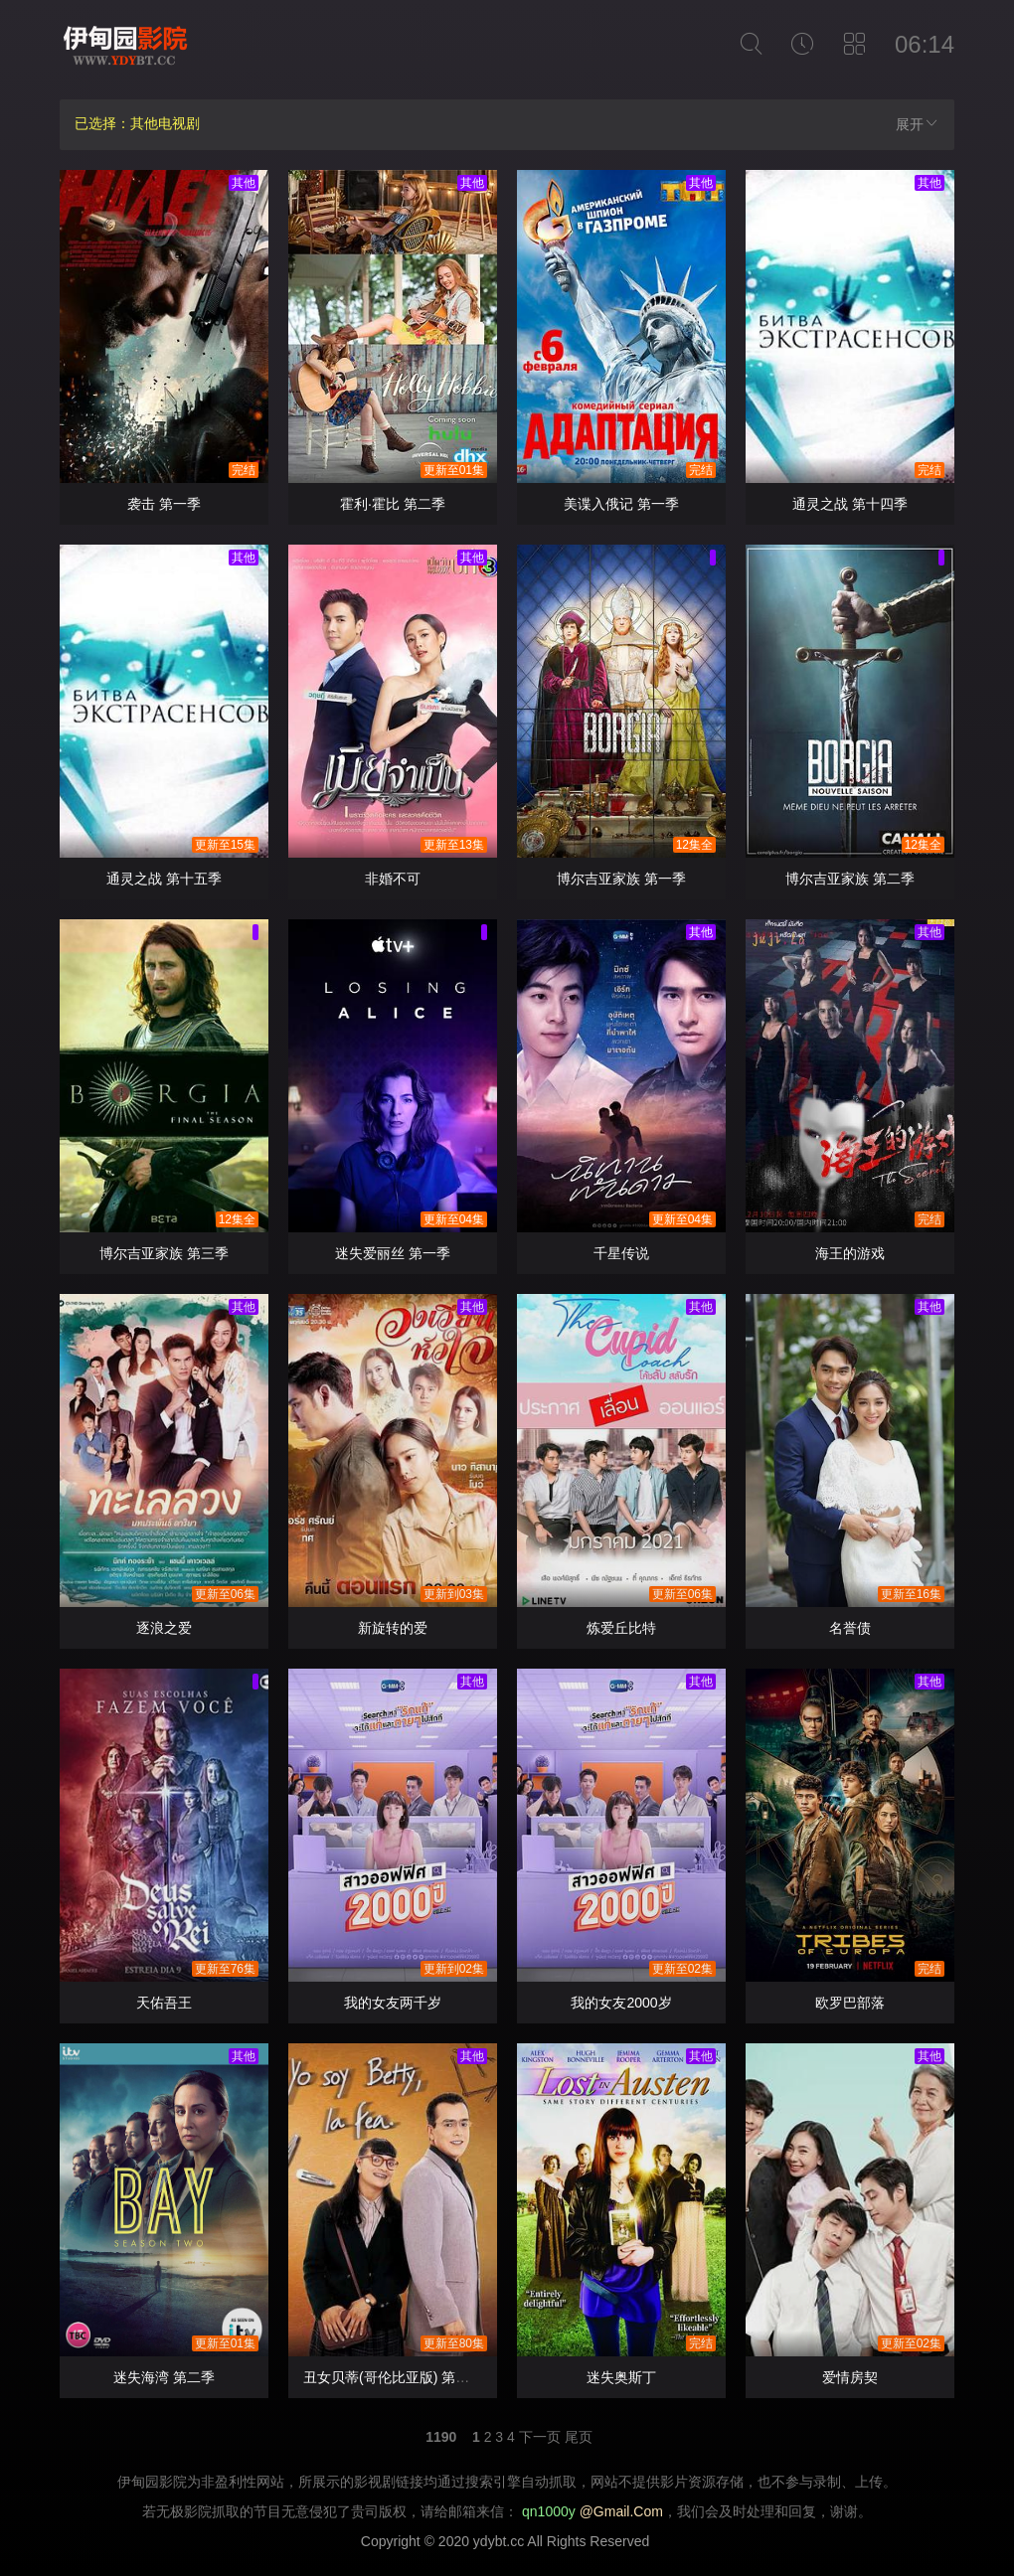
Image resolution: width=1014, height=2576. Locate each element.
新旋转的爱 (392, 1628)
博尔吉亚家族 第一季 (621, 878)
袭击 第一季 (164, 504)
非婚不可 (393, 878)
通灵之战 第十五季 (164, 878)
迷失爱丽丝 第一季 (392, 1253)
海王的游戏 (850, 1253)
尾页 (578, 2437)
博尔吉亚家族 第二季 (850, 878)
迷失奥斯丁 (621, 2377)
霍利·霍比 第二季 (392, 504)
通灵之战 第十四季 (850, 504)
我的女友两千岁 (392, 2003)
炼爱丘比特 (621, 1628)
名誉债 (850, 1628)
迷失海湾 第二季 (164, 2377)
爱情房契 (850, 2377)
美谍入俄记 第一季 (621, 504)
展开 (917, 123)
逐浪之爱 (164, 1628)
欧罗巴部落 (850, 2003)
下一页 (540, 2437)
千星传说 (621, 1253)
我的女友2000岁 (621, 2003)
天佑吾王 (164, 2003)
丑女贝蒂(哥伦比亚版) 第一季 (393, 2377)
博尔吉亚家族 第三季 (164, 1253)
